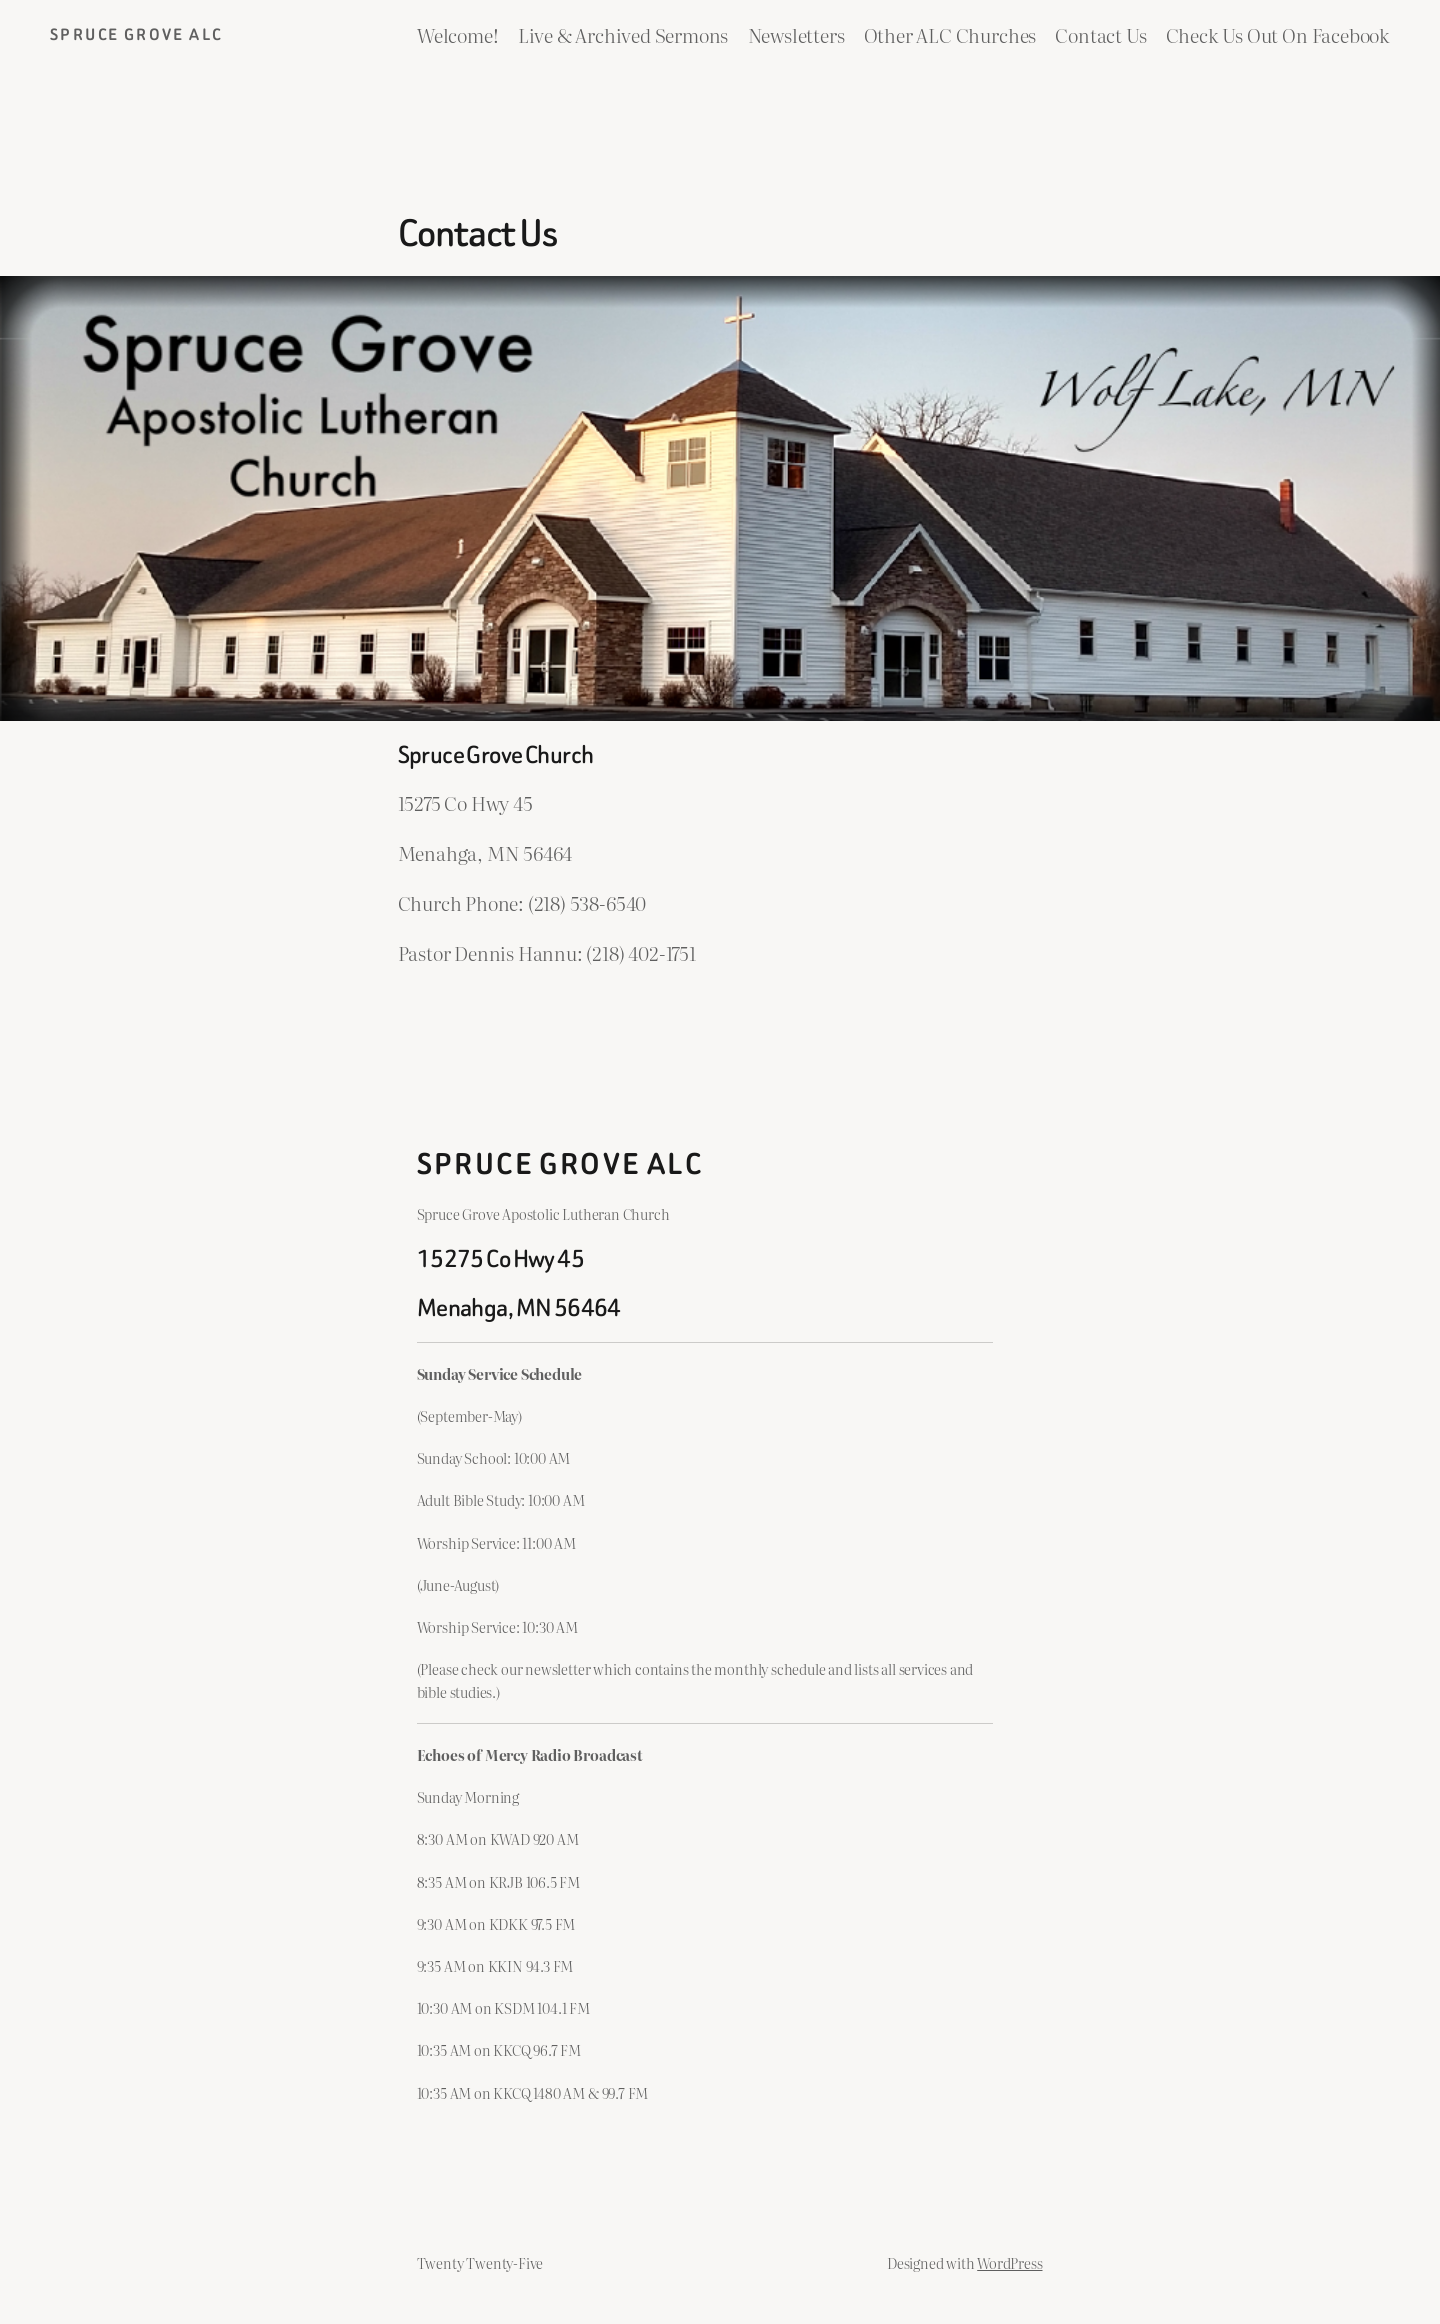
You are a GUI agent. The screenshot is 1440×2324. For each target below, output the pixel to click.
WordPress (1009, 2262)
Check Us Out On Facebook (1278, 34)
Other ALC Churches (950, 34)
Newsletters (796, 34)
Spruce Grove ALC (136, 34)
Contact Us (1100, 34)
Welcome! (457, 34)
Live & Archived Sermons (623, 34)
